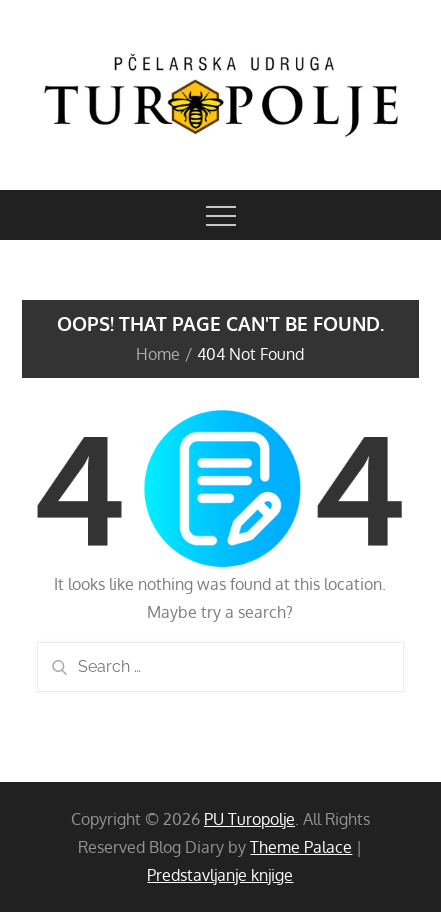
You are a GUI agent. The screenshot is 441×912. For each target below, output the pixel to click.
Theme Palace (301, 847)
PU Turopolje (249, 819)
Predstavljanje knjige (220, 875)
